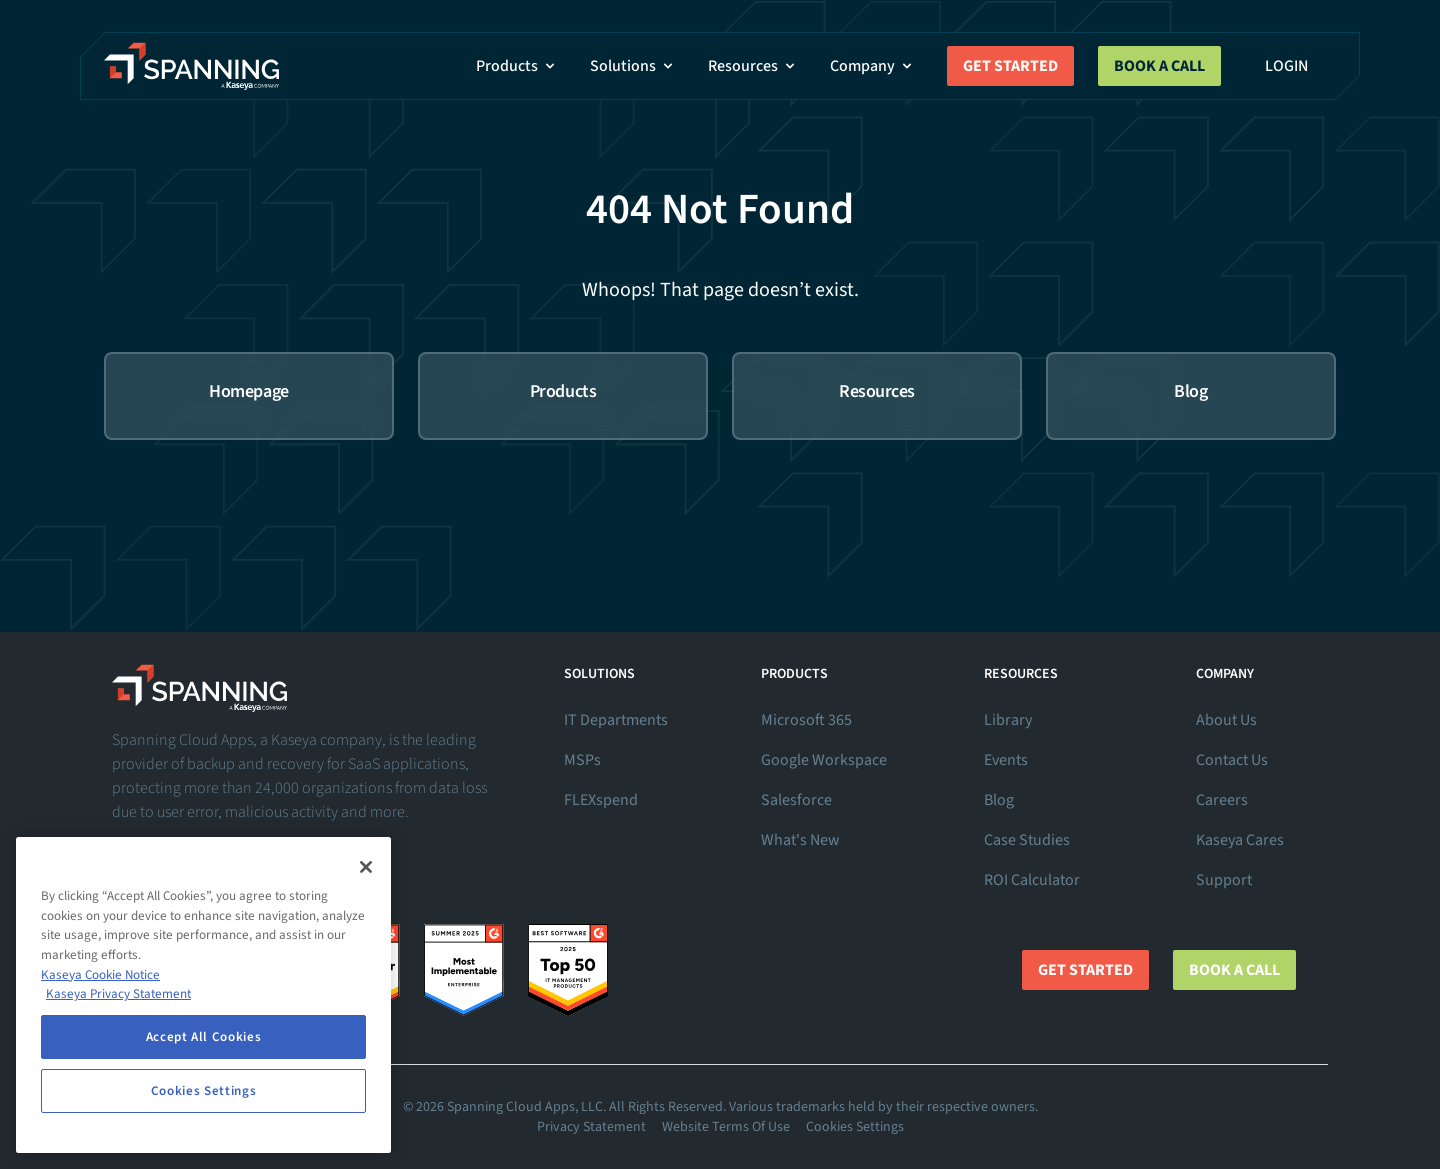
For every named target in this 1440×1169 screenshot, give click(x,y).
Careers (1222, 800)
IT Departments (616, 720)
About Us (1226, 720)
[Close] (366, 867)
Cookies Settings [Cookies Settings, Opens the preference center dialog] (204, 1091)
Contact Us (1232, 760)
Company (872, 66)
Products (517, 66)
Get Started (1010, 66)
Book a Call (1159, 66)
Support (1224, 880)
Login (1286, 66)
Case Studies (1027, 840)
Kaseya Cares (1240, 840)
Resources (753, 66)
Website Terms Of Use (726, 1127)
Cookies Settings (855, 1127)
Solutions (633, 66)
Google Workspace (824, 760)
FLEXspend (601, 800)
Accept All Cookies (204, 1037)
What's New (800, 840)
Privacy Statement (591, 1127)
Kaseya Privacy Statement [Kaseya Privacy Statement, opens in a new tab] (118, 994)
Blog (999, 800)
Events (1006, 760)
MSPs (582, 760)
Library (1008, 720)
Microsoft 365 (806, 720)
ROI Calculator (1032, 880)
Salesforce (796, 800)
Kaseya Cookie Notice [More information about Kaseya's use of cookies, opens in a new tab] (100, 975)
